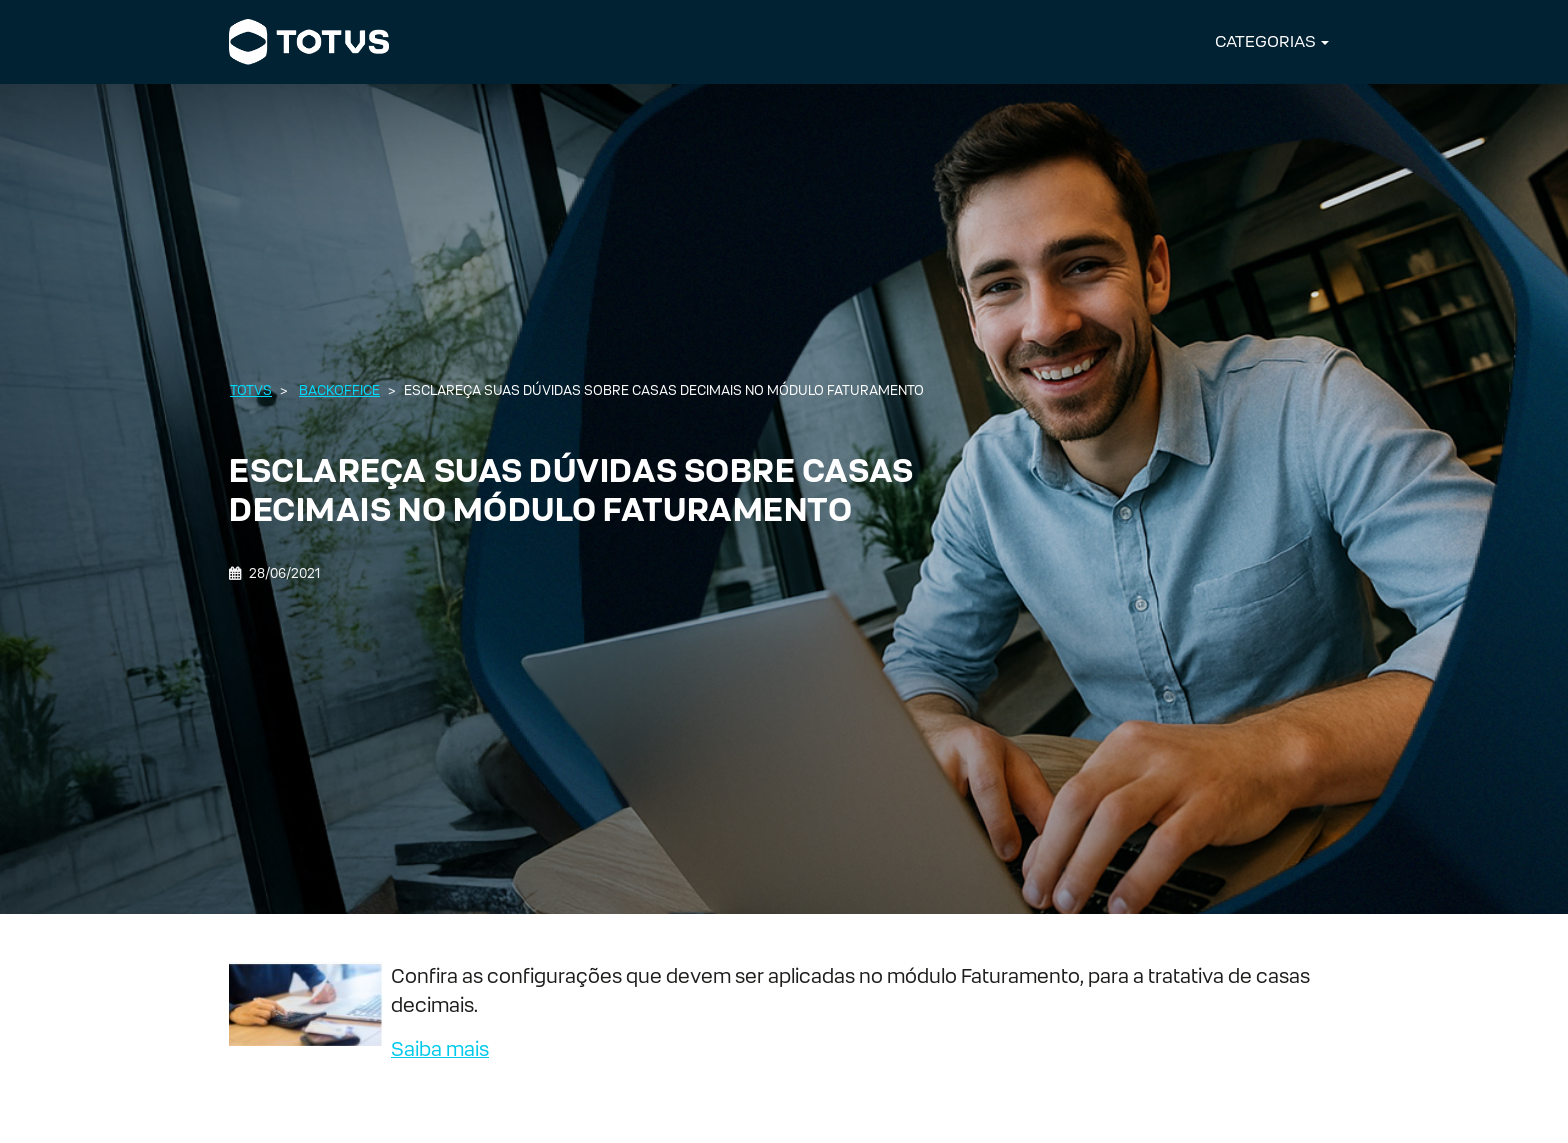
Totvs (251, 390)
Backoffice (339, 390)
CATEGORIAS (1265, 41)
